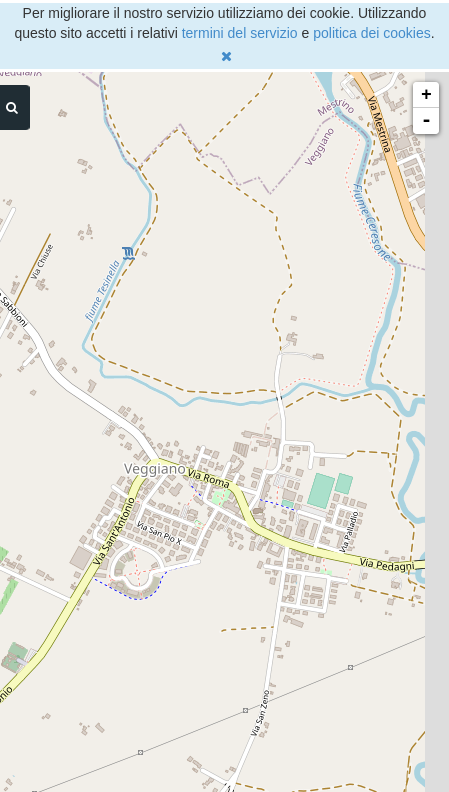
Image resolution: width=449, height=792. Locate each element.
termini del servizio (240, 33)
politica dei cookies (372, 33)
